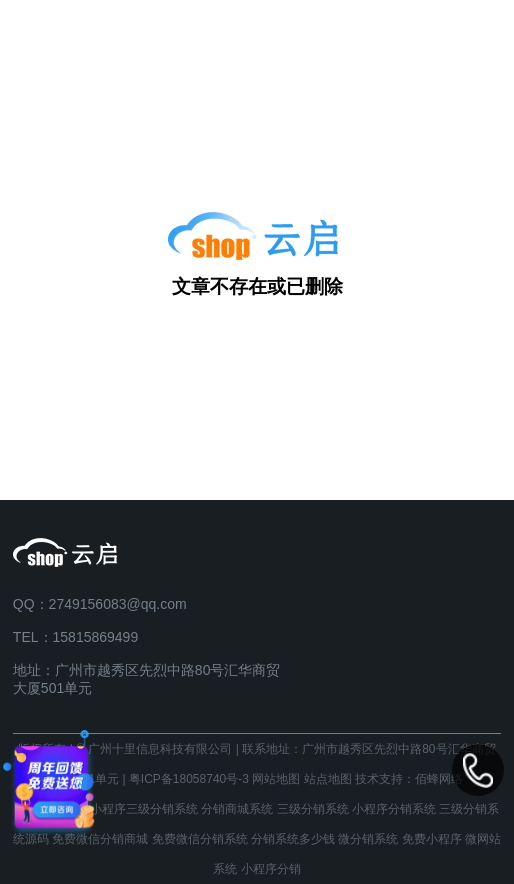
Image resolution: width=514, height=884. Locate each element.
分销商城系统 (237, 809)
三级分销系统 (313, 809)
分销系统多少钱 (293, 839)
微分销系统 (368, 839)
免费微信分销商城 (100, 839)
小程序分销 (271, 869)
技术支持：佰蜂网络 (409, 779)
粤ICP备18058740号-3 (189, 779)
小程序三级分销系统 (144, 809)
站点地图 (328, 779)
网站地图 (276, 779)
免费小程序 (432, 839)
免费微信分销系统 (200, 839)
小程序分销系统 (394, 809)
